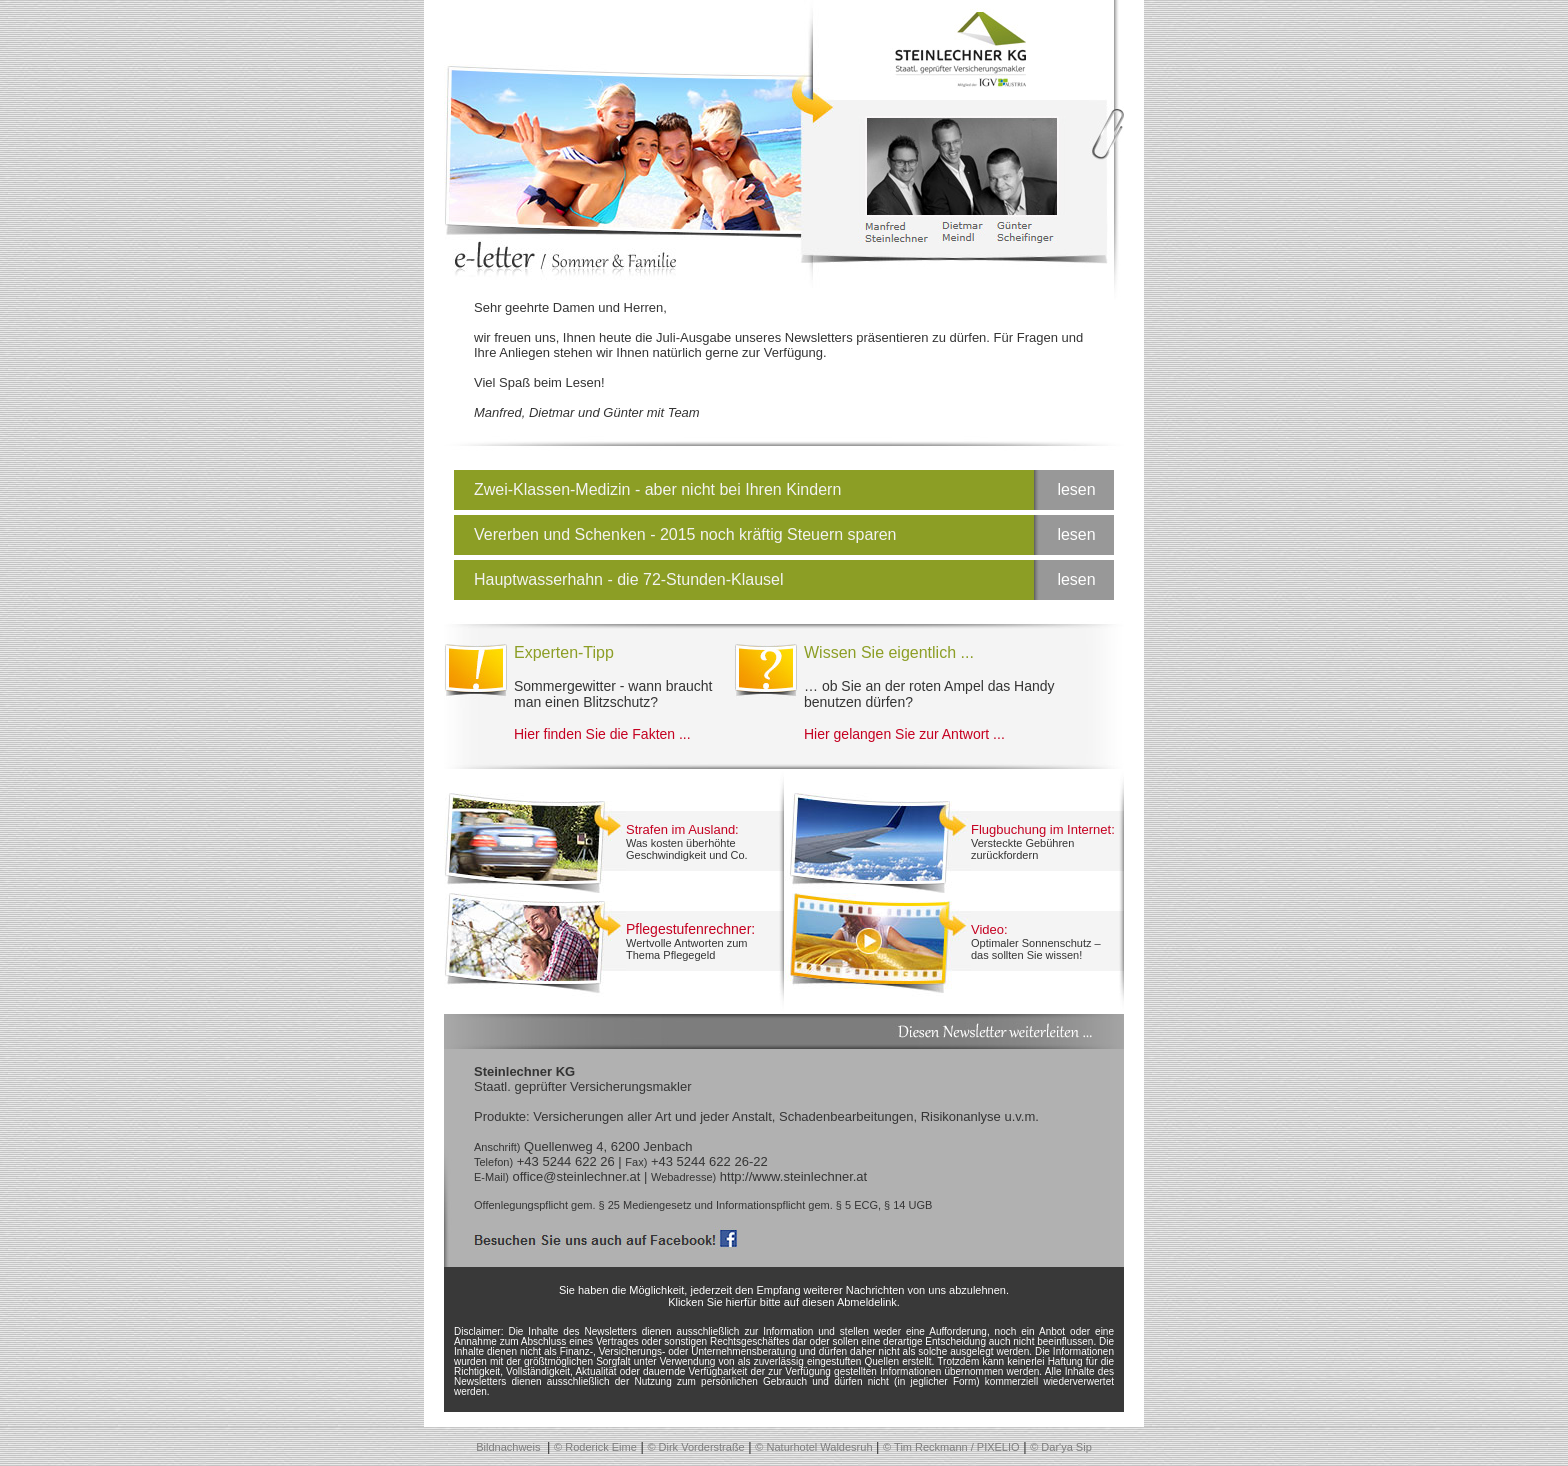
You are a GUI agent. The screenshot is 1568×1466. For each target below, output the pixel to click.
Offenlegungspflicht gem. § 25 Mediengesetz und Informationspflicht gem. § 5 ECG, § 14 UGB (703, 1205)
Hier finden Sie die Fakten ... (602, 734)
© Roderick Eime (595, 1447)
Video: (989, 929)
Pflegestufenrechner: (690, 929)
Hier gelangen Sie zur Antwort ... (904, 734)
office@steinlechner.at (576, 1176)
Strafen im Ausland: (682, 829)
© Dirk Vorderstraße (695, 1447)
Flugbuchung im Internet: (1043, 829)
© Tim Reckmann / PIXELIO (951, 1447)
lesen (1076, 489)
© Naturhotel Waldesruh (813, 1447)
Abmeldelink (867, 1302)
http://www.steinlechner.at (793, 1176)
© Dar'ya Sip (1061, 1447)
